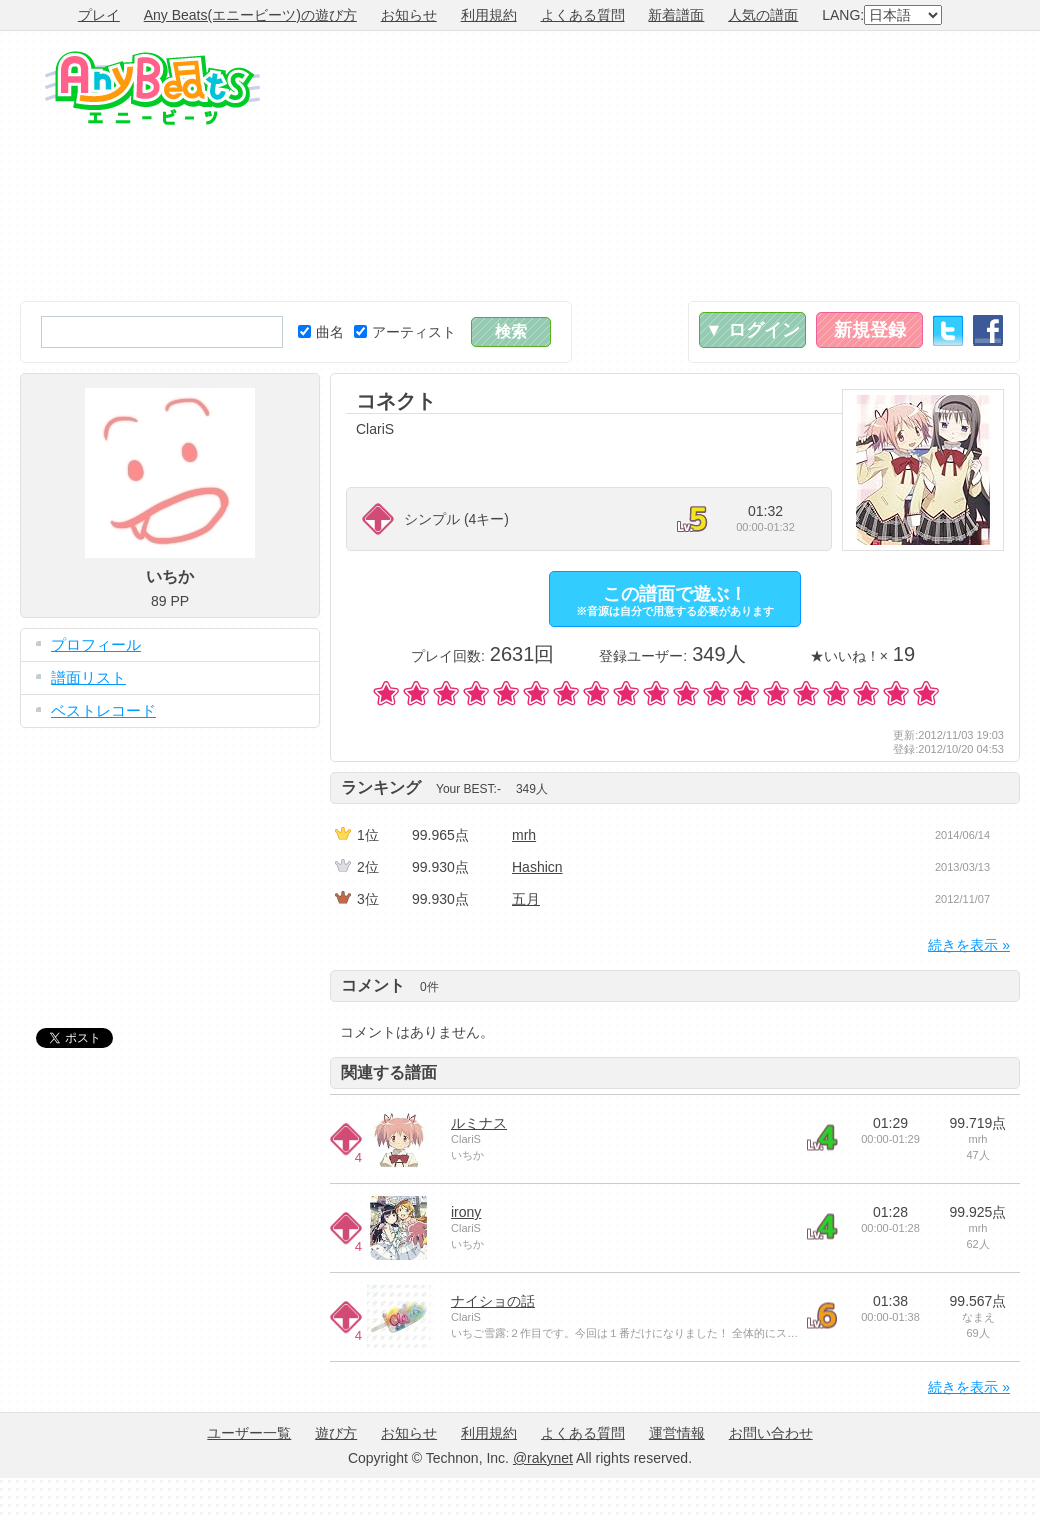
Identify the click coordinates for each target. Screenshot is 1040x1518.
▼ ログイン (752, 330)
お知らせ (409, 15)
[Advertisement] (880, 166)
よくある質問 (583, 15)
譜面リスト (88, 677)
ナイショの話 (493, 1301)
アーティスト (405, 332)
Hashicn (537, 867)
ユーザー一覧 (249, 1433)
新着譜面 (676, 15)
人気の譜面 (763, 15)
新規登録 (870, 330)
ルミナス (479, 1123)
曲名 (321, 332)
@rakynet (543, 1458)
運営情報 (677, 1433)
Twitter (948, 330)
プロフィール (96, 644)
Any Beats (152, 88)
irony (466, 1212)
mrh (524, 835)
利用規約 (489, 15)
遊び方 (336, 1433)
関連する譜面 (389, 1072)
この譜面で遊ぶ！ (675, 600)
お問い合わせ (771, 1433)
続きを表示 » (969, 945)
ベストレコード (103, 710)
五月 (526, 899)
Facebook (988, 330)
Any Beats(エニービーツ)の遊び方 (250, 15)
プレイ (99, 15)
